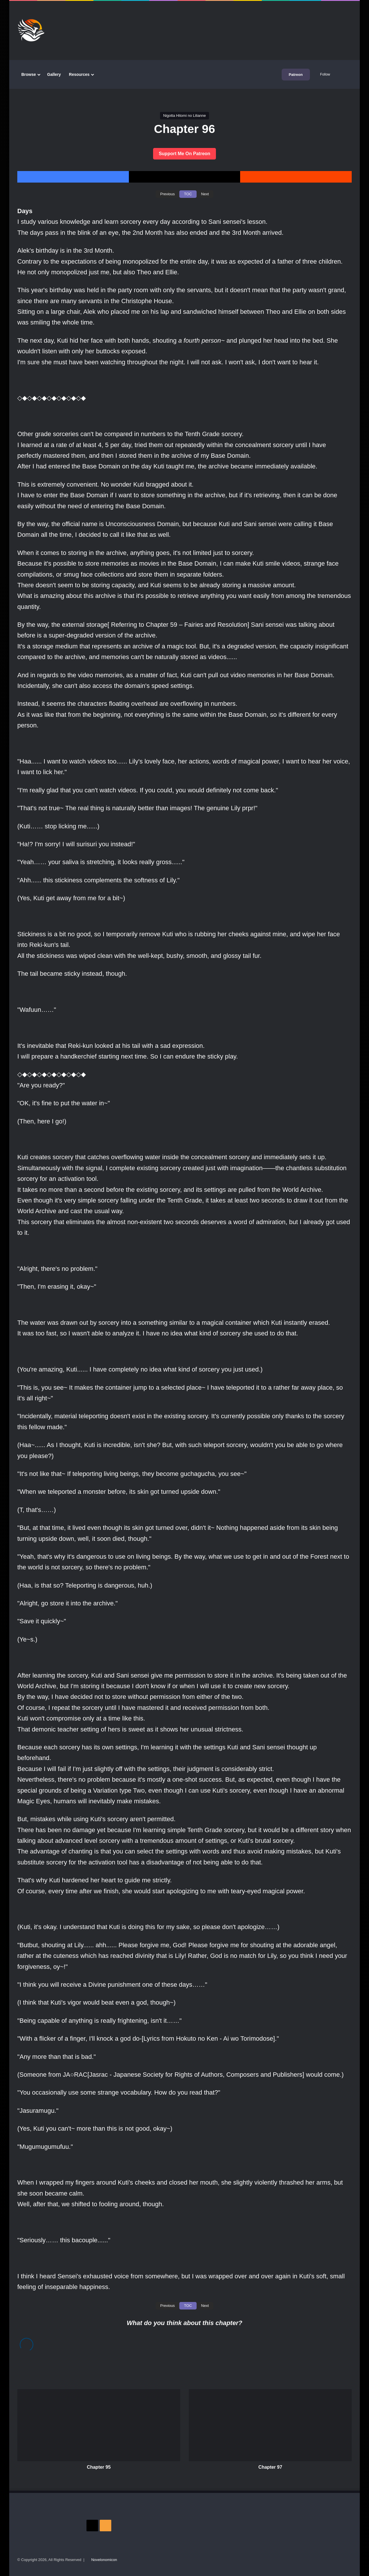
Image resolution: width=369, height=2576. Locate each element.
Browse (28, 74)
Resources (79, 74)
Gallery (54, 74)
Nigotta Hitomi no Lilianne (184, 115)
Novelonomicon (104, 2560)
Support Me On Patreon (184, 153)
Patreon (296, 74)
